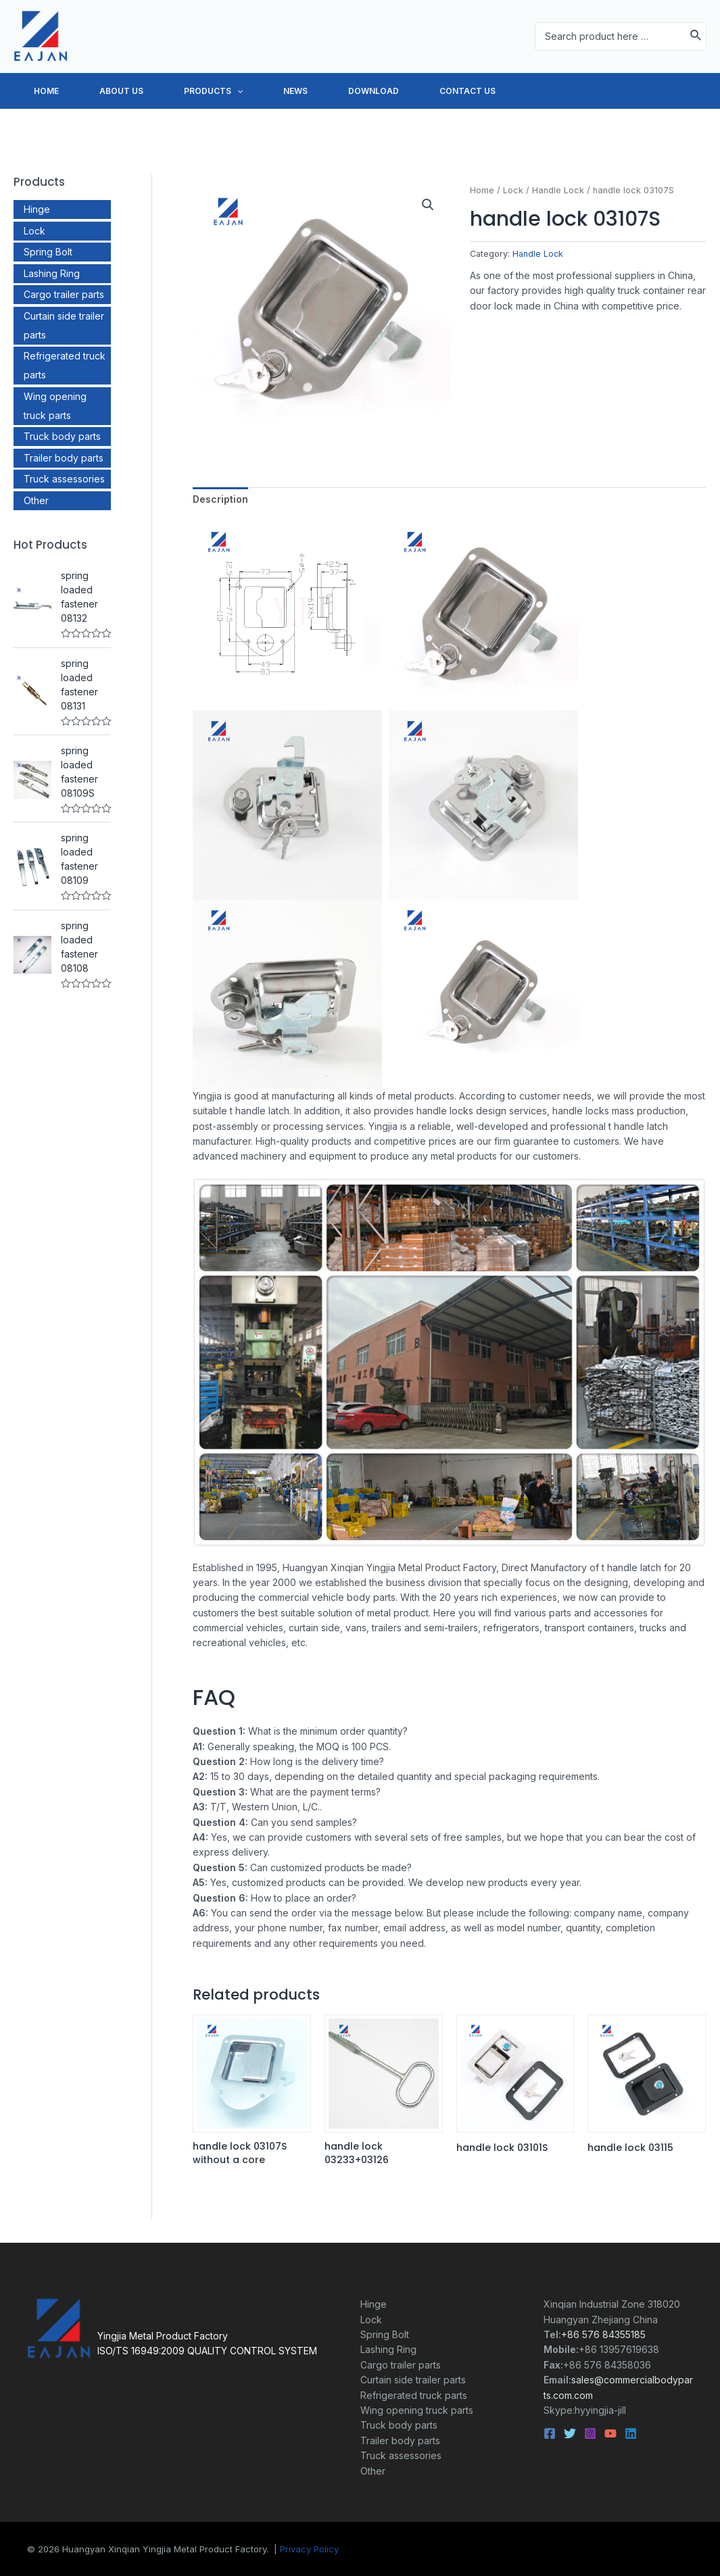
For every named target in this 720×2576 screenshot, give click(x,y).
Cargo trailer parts (64, 294)
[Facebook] (550, 2433)
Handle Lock (558, 190)
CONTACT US (542, 91)
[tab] (220, 499)
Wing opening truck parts (416, 2410)
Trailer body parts (63, 458)
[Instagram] (590, 2433)
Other (36, 500)
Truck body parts (62, 436)
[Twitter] (570, 2433)
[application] (271, 91)
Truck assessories (64, 479)
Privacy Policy (309, 2549)
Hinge (37, 209)
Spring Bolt (48, 251)
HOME (53, 91)
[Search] (696, 36)
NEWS (343, 91)
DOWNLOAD (434, 91)
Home (482, 190)
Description (220, 499)
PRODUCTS (247, 91)
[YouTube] (610, 2433)
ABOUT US (142, 91)
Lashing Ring (52, 273)
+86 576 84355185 (603, 2334)
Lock (34, 231)
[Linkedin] (631, 2433)
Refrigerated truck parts (413, 2395)
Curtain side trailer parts (413, 2379)
